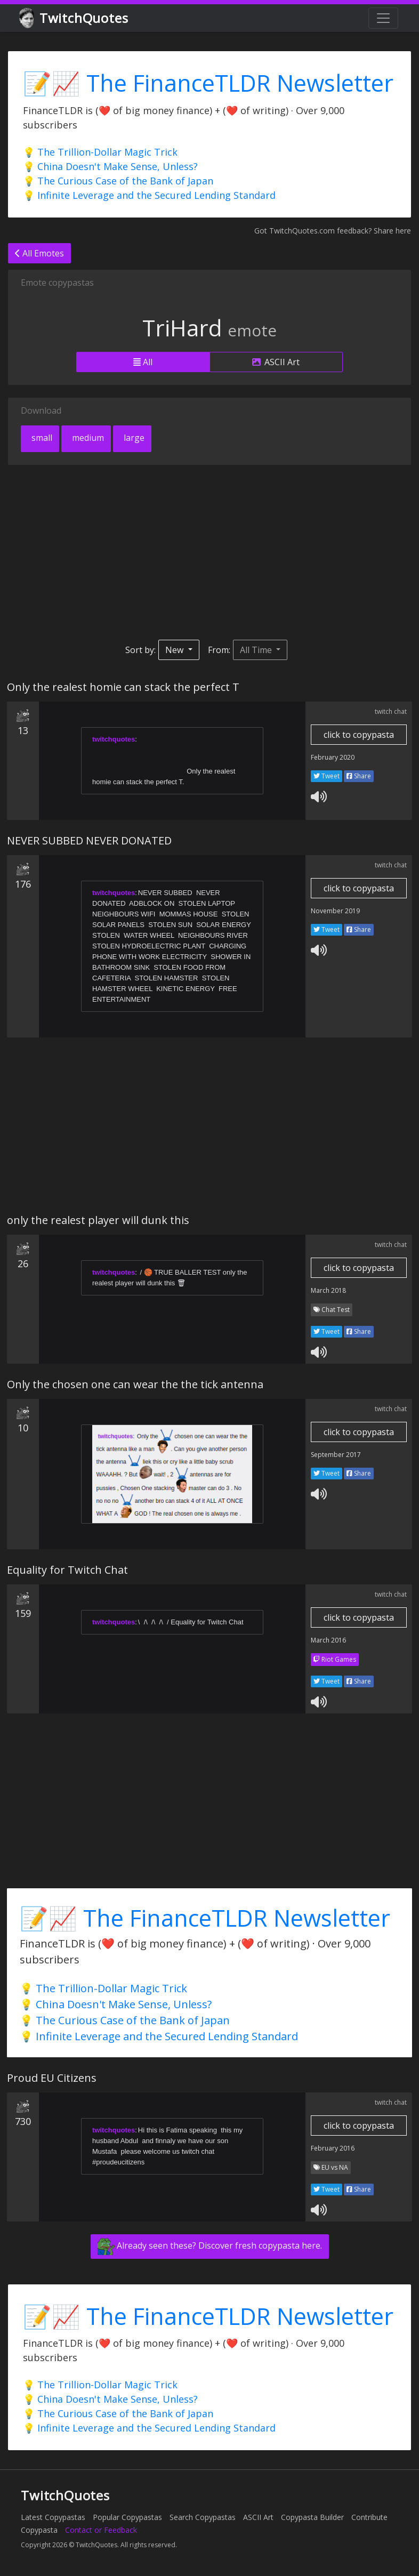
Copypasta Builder (312, 2517)
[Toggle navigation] (383, 18)
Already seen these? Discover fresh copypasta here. (210, 2246)
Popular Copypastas (127, 2517)
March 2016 (328, 1640)
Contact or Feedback (101, 2530)
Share (359, 775)
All (142, 362)
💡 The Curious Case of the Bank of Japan (118, 180)
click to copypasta (359, 734)
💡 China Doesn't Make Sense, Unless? (110, 166)
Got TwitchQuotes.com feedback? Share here (332, 231)
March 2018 (328, 1290)
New (175, 650)
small (40, 438)
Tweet (326, 775)
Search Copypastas (203, 2517)
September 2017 (336, 1454)
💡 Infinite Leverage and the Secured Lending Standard (149, 195)
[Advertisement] (209, 552)
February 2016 (332, 2148)
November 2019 (335, 910)
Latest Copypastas (53, 2517)
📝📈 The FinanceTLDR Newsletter (208, 83)
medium (87, 438)
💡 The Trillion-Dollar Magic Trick (100, 152)
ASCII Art (276, 362)
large (133, 438)
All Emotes (39, 253)
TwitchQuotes (74, 18)
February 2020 (332, 757)
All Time (257, 650)
